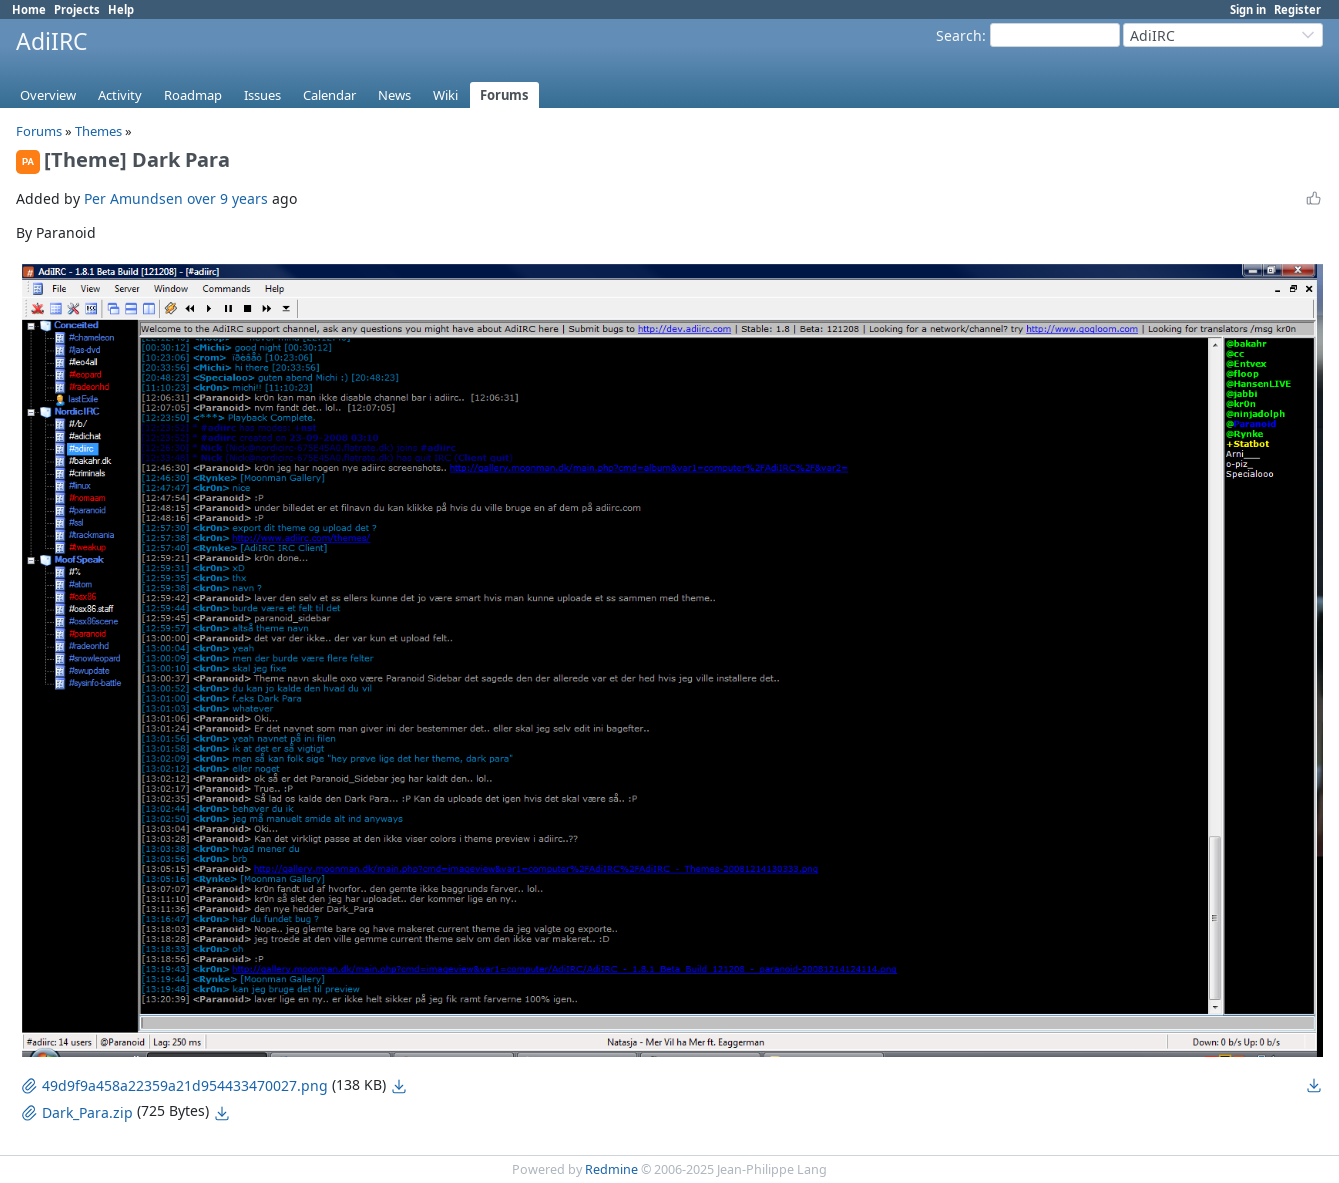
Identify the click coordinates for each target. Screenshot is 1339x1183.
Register (1297, 9)
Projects (77, 9)
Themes (98, 131)
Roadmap (193, 95)
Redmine (611, 1169)
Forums (504, 95)
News (394, 95)
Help (121, 9)
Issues (262, 95)
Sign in (1248, 9)
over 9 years (227, 198)
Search (959, 35)
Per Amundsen (133, 198)
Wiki (445, 95)
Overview (48, 95)
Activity (120, 95)
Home (29, 9)
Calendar (329, 95)
